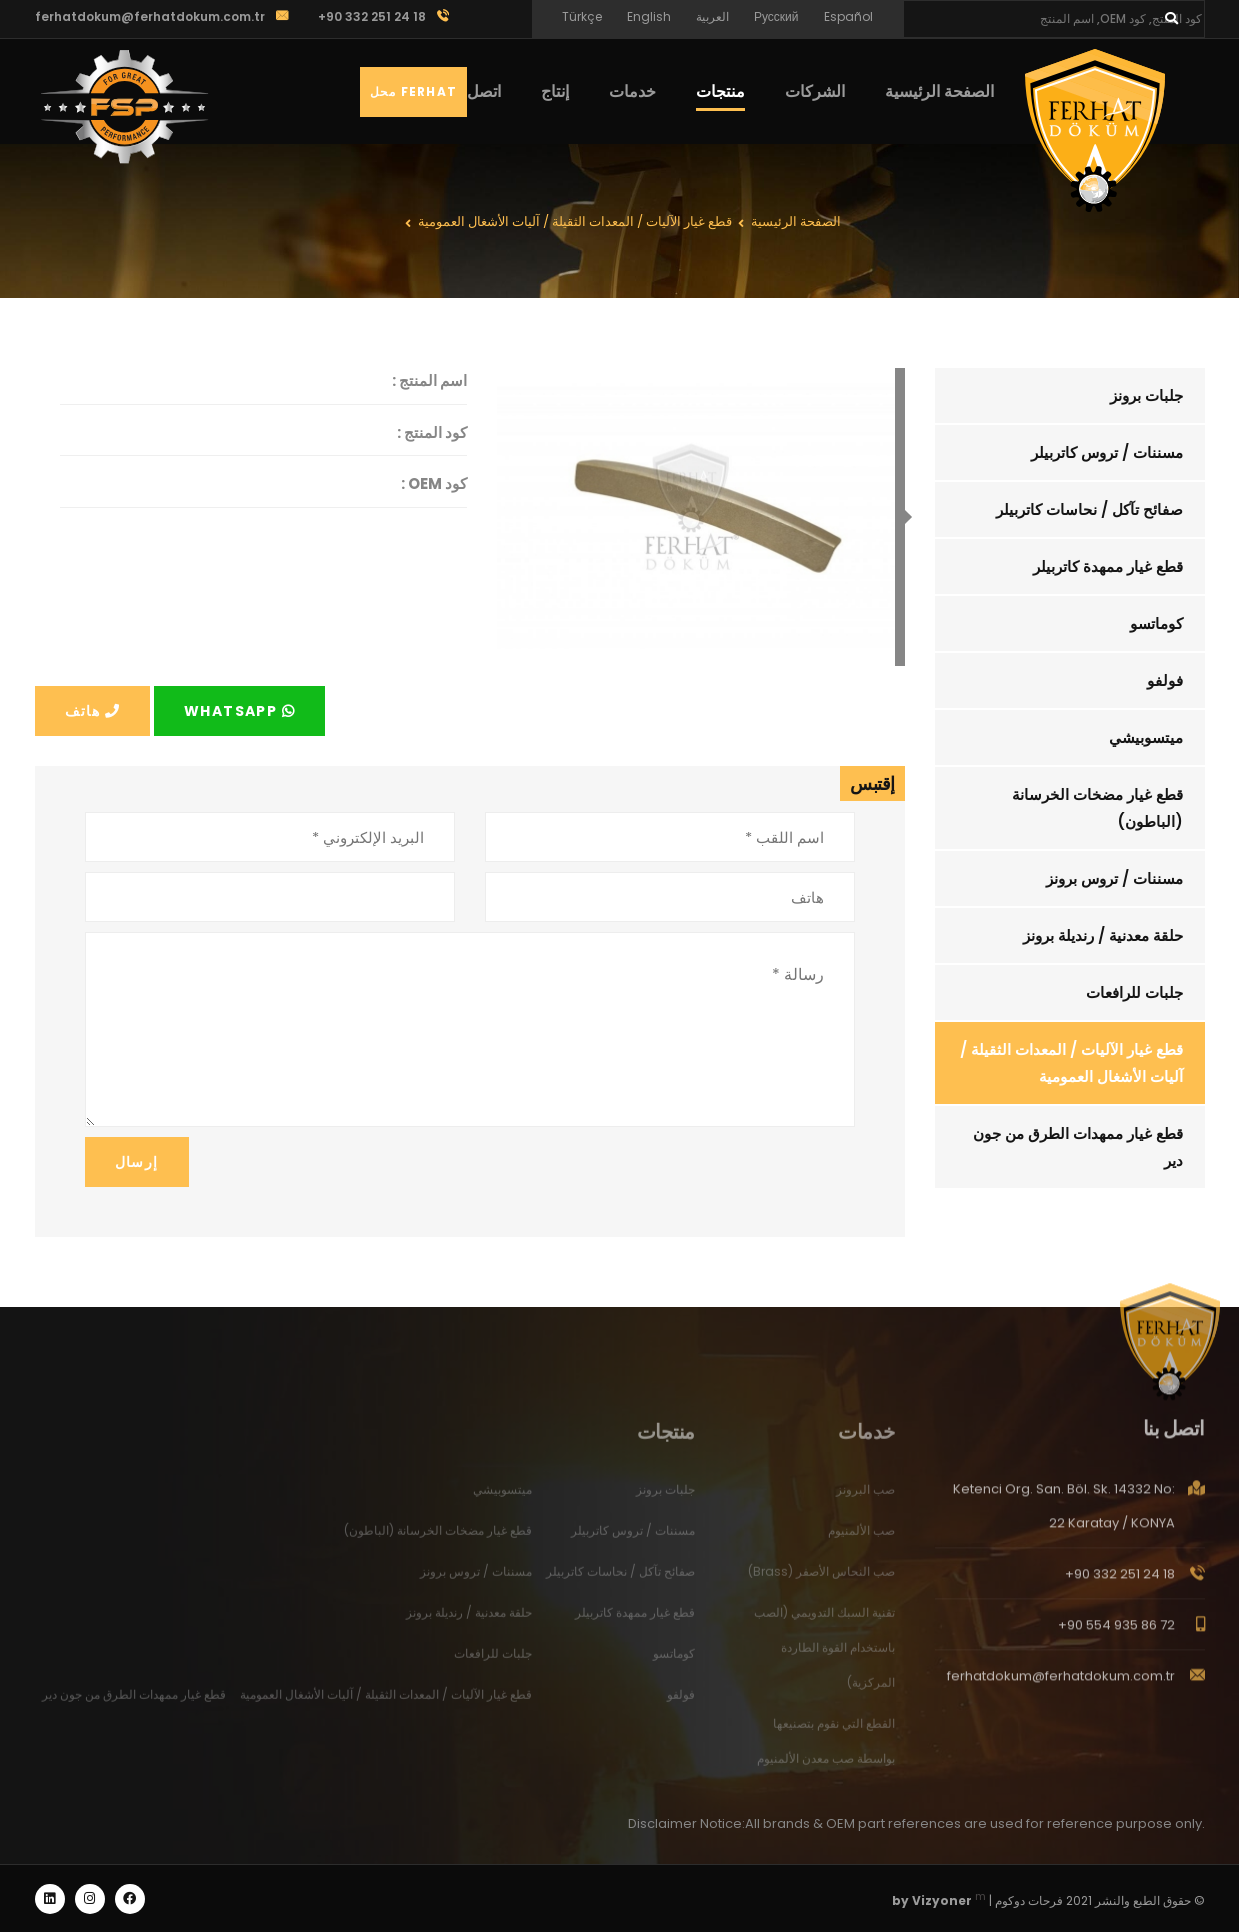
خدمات (632, 91)
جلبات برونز (1146, 395)
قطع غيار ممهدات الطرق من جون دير (1078, 1147)
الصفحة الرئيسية (939, 91)
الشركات (815, 91)
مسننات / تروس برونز (1114, 878)
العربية (712, 16)
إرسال (137, 1162)
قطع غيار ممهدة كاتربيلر (1108, 566)
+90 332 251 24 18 (1120, 1586)
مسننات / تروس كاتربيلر (1107, 452)
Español (848, 16)
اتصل (484, 91)
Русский (776, 16)
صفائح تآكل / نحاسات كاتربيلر (1089, 509)
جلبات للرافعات (1134, 992)
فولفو (1165, 680)
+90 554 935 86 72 (1116, 1637)
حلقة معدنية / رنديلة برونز (1103, 935)
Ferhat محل (413, 91)
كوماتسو (1156, 623)
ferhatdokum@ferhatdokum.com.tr (150, 16)
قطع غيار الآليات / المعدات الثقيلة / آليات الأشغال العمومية (1071, 1063)
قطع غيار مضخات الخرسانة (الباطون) (1097, 808)
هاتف (92, 711)
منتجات (720, 91)
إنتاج (555, 91)
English (649, 16)
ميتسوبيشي (1146, 737)
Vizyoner (942, 1900)
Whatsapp (239, 711)
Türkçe (582, 16)
